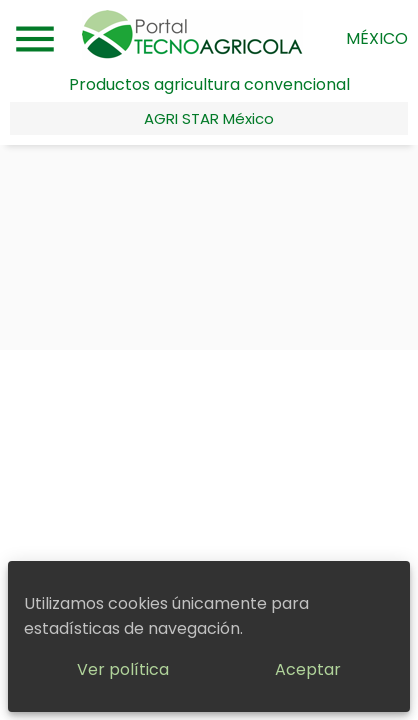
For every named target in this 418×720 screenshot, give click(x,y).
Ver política (123, 669)
